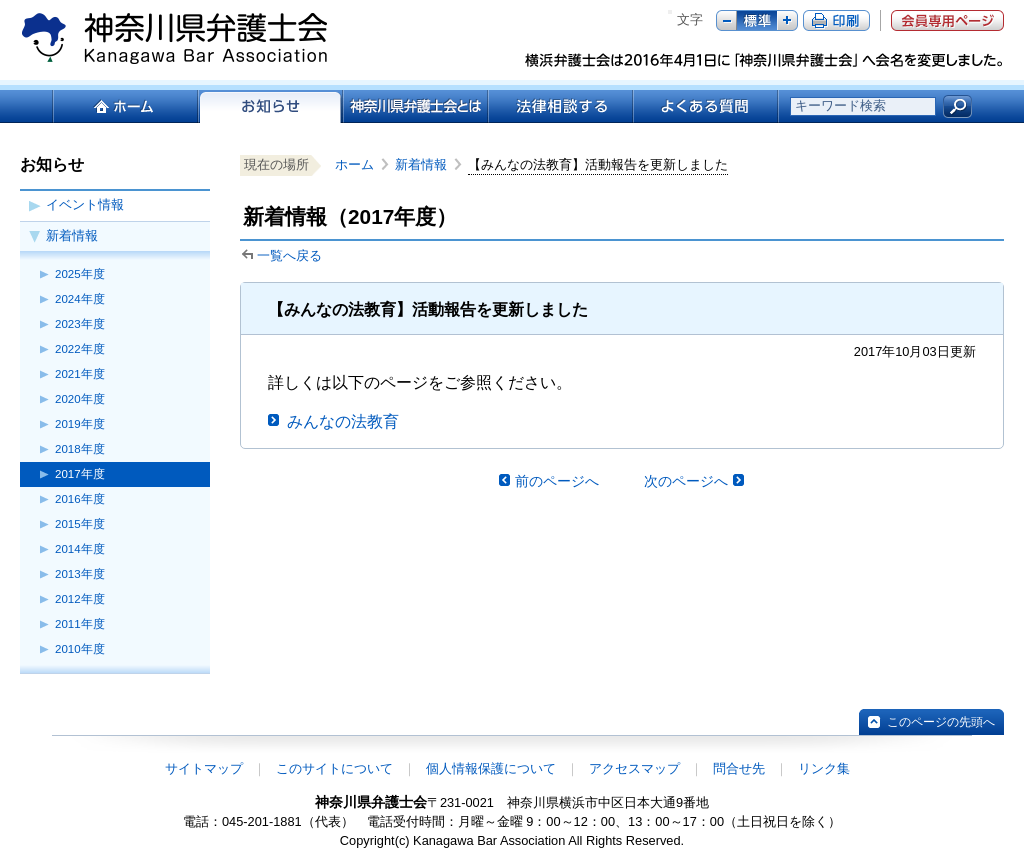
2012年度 (80, 599)
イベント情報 (85, 204)
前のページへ (557, 481)
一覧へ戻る (289, 255)
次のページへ (686, 481)
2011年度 (80, 624)
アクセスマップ (634, 768)
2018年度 (80, 449)
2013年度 (80, 574)
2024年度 (80, 299)
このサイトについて (334, 768)
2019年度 (80, 424)
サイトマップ (204, 768)
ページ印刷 (836, 20)
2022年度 (80, 349)
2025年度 (80, 274)
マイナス (726, 20)
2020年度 (80, 399)
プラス (787, 20)
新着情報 (72, 235)
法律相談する (559, 106)
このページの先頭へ (941, 722)
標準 (757, 20)
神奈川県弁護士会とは (414, 106)
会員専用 (947, 20)
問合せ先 (739, 768)
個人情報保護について (491, 768)
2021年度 (80, 374)
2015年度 (80, 524)
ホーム (124, 106)
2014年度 (80, 549)
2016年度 (80, 499)
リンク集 (824, 768)
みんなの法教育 (343, 421)
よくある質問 (705, 106)
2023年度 (80, 324)
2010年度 (80, 649)
